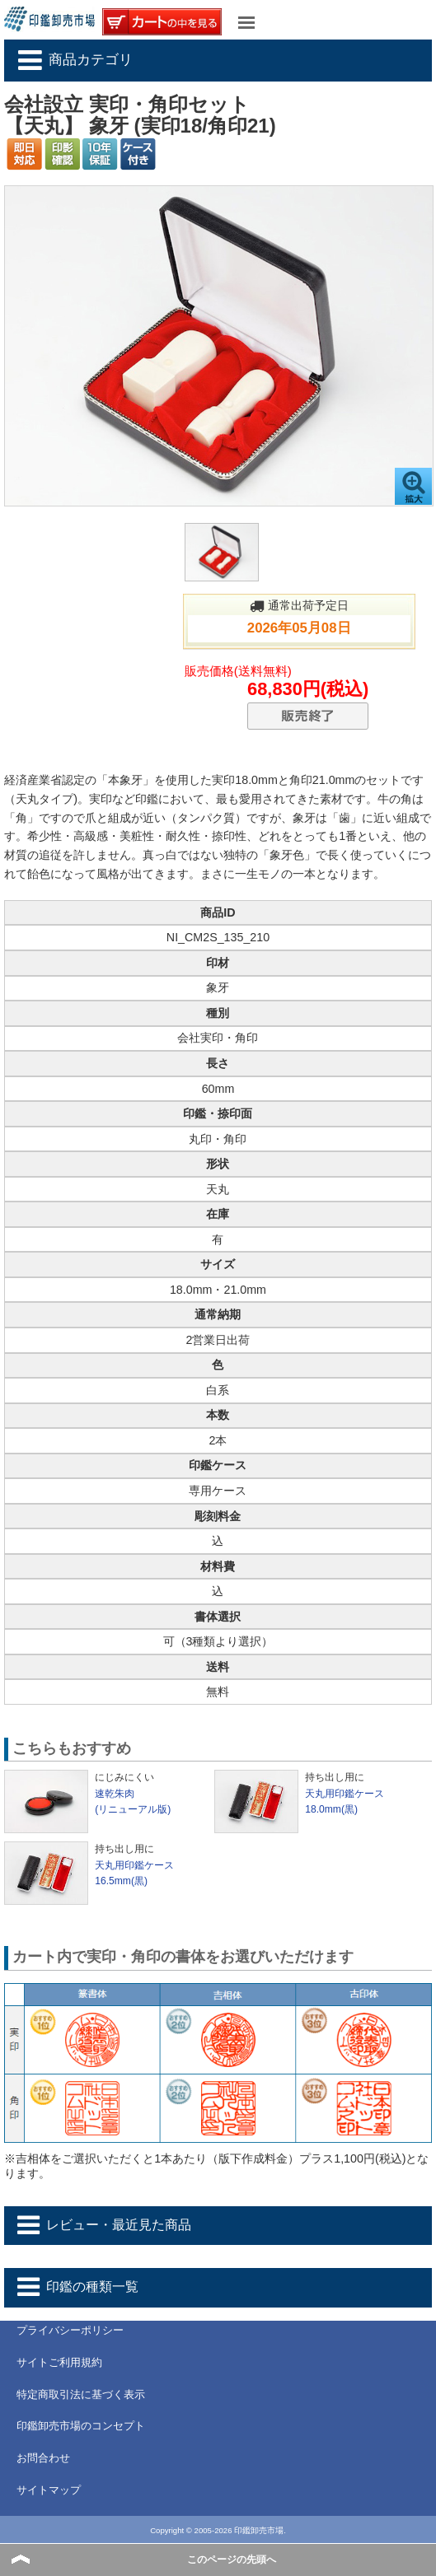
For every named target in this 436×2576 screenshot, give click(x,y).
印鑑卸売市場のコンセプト (80, 2426)
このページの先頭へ (231, 2559)
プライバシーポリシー (70, 2330)
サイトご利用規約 (59, 2362)
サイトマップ (48, 2490)
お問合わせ (43, 2458)
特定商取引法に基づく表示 (80, 2394)
